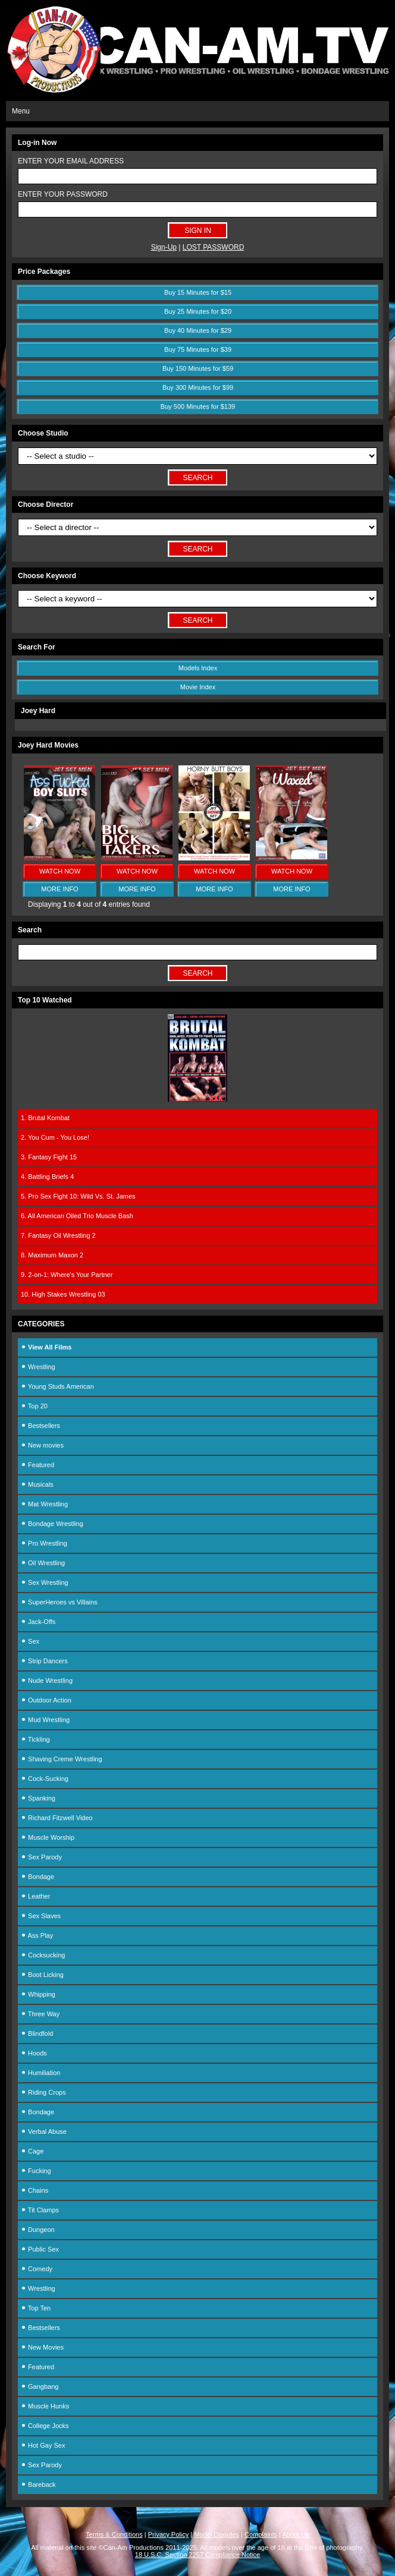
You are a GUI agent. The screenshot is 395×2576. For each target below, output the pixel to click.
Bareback (38, 2484)
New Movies (42, 2347)
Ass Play (37, 1935)
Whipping (38, 1994)
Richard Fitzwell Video (57, 1817)
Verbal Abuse (44, 2131)
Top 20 (34, 1406)
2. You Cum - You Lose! (55, 1137)
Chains (34, 2190)
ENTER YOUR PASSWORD (63, 194)
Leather (35, 1896)
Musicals (37, 1484)
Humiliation (40, 2072)
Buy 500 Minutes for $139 (198, 406)
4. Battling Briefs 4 (47, 1176)
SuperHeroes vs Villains (59, 1602)
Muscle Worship (47, 1837)
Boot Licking (42, 1974)
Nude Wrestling (47, 1680)
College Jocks (45, 2425)
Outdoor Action (46, 1700)
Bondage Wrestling (52, 1523)
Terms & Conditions (114, 2534)
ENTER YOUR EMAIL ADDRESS (71, 161)
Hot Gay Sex (43, 2445)
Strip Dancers (44, 1660)
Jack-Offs (38, 1621)
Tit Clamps (40, 2210)
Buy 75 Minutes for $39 (197, 349)
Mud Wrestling (45, 1719)
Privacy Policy (168, 2534)
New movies (42, 1445)
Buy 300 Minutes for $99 (197, 387)
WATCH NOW (59, 871)
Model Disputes (216, 2534)
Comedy (36, 2268)
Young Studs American (57, 1386)
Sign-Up (164, 247)
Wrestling (38, 1366)
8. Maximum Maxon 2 (52, 1255)
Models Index (197, 667)
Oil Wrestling (43, 1562)
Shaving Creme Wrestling (61, 1758)
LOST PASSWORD (213, 247)
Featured (37, 1464)
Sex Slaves (41, 1915)
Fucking (36, 2170)
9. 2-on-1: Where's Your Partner (66, 1274)
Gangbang (39, 2386)
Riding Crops (43, 2092)
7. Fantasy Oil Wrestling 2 (58, 1235)
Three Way (40, 2013)
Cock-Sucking (44, 1778)
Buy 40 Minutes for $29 (197, 330)
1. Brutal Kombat (45, 1117)
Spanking (38, 1798)
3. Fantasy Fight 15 (49, 1157)
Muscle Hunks (45, 2406)
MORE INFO (59, 889)
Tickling (35, 1739)
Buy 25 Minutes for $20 (197, 311)
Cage (32, 2151)
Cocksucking (43, 1955)
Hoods (34, 2053)
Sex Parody (41, 1857)
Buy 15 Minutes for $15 (197, 292)
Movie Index (197, 686)
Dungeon (38, 2229)
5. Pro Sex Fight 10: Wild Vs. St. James (78, 1196)
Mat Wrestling (44, 1504)
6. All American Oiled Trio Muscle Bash (77, 1215)
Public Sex (40, 2249)
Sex (30, 1641)
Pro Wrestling (44, 1543)
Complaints (260, 2534)
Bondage (37, 1876)
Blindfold (37, 2033)
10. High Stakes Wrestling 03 (63, 1294)
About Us (295, 2534)
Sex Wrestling (44, 1582)
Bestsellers (40, 1425)
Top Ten (36, 2308)
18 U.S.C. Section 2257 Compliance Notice (197, 2554)
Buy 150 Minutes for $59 (197, 368)
